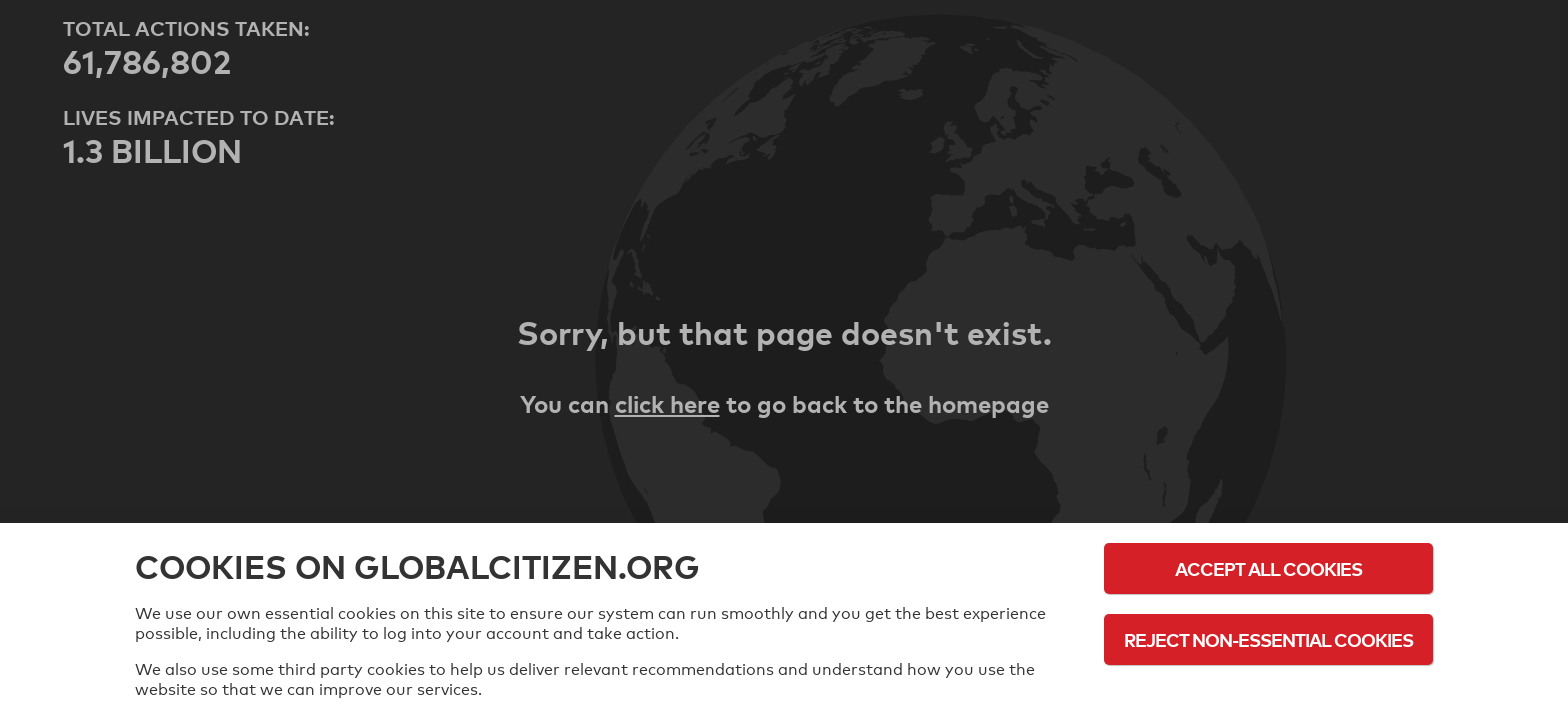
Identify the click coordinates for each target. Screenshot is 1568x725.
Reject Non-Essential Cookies (1268, 639)
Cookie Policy (1269, 694)
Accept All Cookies (1268, 568)
